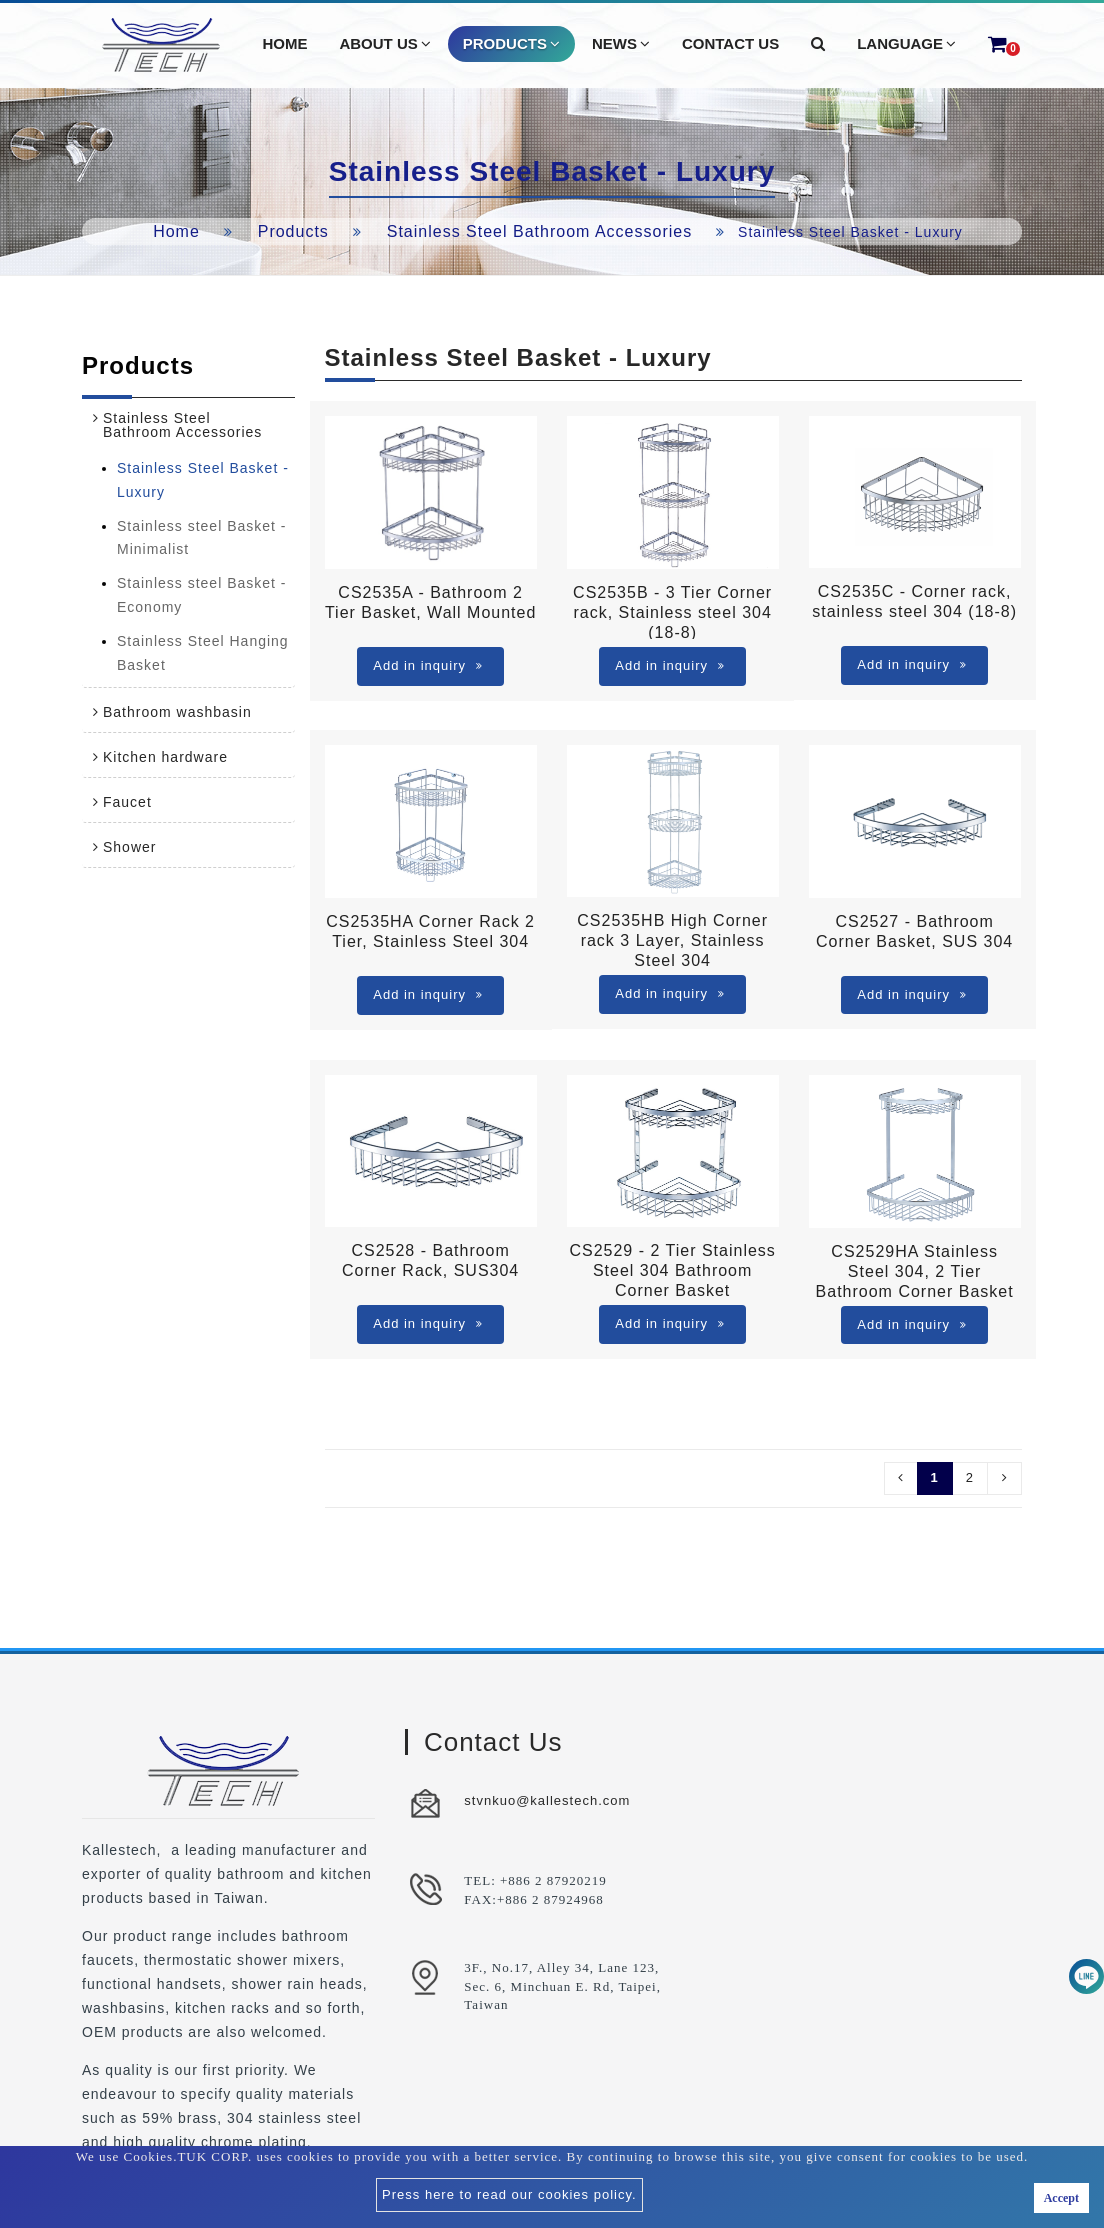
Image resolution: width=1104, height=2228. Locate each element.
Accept (1061, 2198)
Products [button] (511, 44)
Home (176, 231)
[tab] (188, 425)
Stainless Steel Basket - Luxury (203, 480)
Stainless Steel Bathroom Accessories (539, 231)
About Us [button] (384, 44)
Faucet (127, 802)
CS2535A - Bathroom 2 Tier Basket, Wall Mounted (430, 602)
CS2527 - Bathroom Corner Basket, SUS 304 (914, 931)
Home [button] (284, 43)
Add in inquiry (428, 665)
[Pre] (901, 1478)
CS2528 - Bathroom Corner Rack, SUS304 (430, 1260)
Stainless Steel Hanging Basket (203, 653)
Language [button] (906, 44)
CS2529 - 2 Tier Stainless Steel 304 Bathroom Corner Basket (672, 1269)
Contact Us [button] (730, 43)
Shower (129, 847)
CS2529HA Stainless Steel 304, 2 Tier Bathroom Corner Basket (915, 1270)
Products (293, 231)
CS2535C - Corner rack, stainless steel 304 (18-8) (914, 601)
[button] (818, 44)
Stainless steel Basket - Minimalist (202, 538)
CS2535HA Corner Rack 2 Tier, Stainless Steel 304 (430, 931)
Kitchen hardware (165, 757)
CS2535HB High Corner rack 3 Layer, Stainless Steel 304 (672, 939)
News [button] (621, 44)
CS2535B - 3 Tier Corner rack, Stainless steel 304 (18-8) (672, 611)
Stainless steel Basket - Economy (202, 595)
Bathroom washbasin (177, 712)
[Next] (1004, 1478)
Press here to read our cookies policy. (509, 2194)
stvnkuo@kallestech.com (547, 1800)
